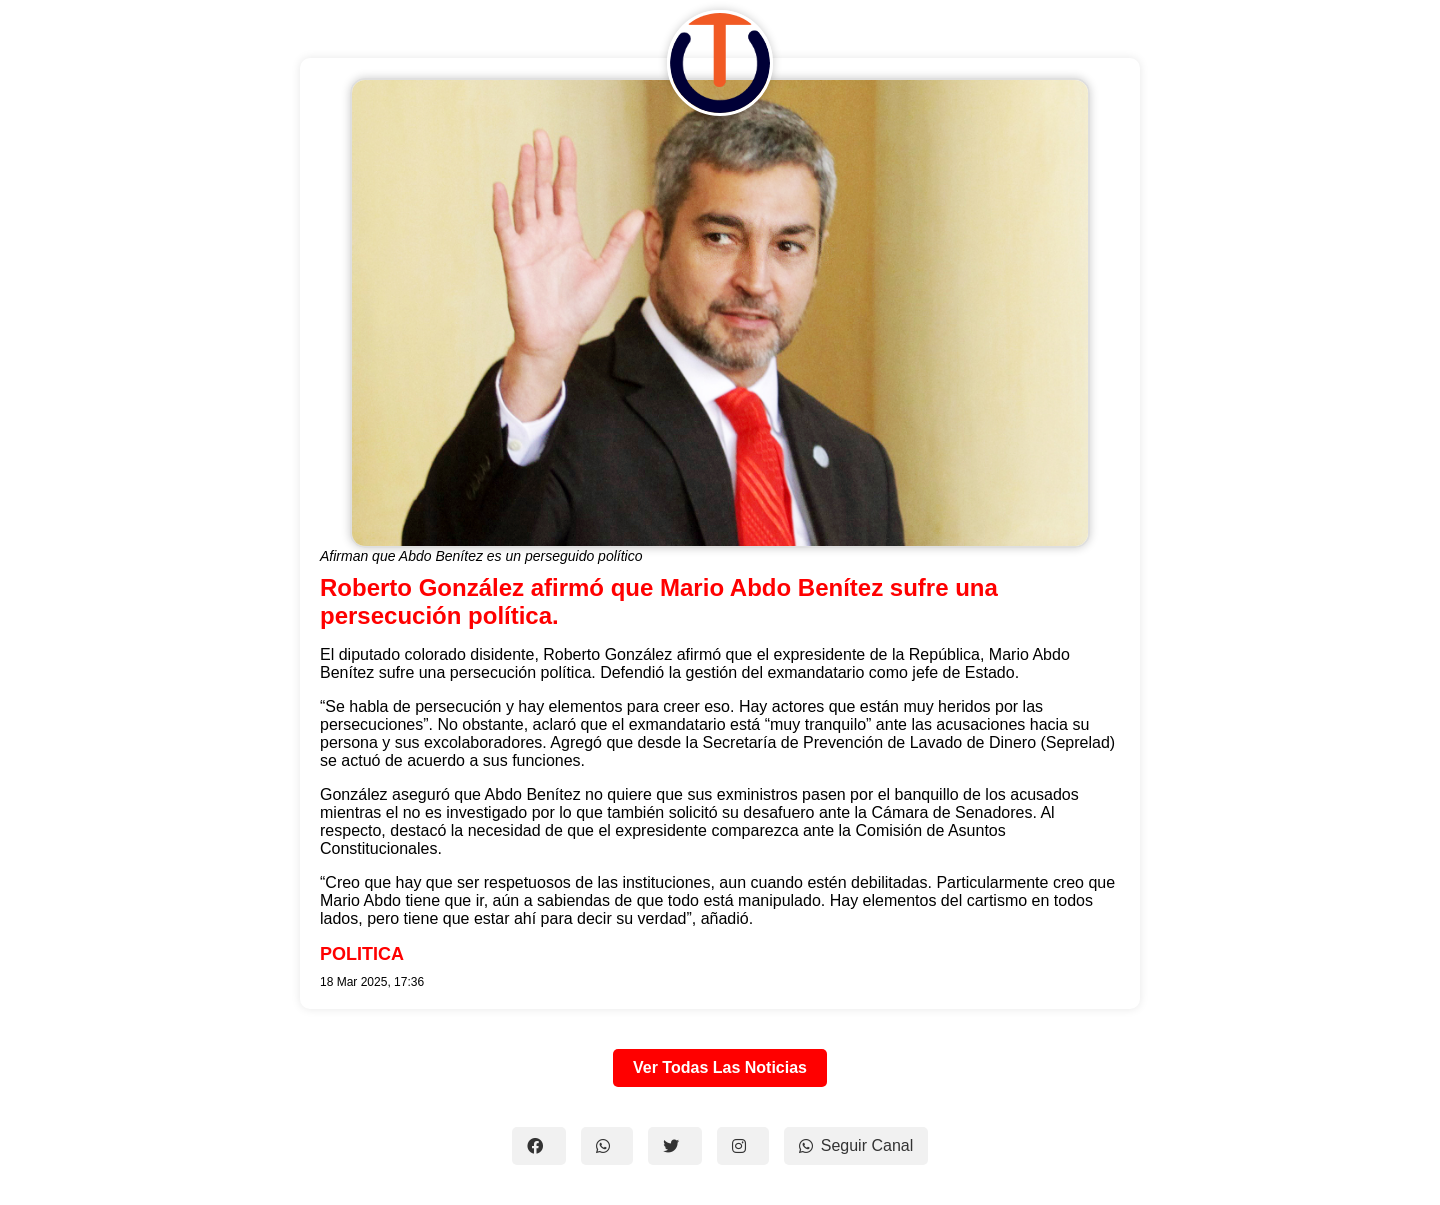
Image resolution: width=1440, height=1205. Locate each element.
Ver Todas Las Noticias (720, 1067)
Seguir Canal (856, 1145)
